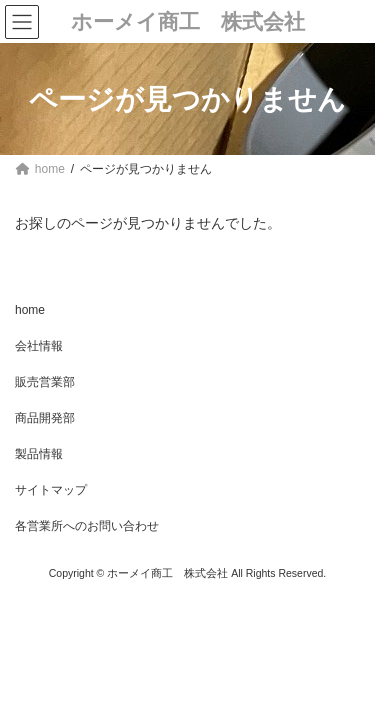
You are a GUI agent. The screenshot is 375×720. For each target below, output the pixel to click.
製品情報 (39, 454)
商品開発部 (45, 418)
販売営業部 (45, 382)
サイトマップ (51, 490)
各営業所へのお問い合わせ (87, 526)
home (30, 310)
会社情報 (39, 346)
